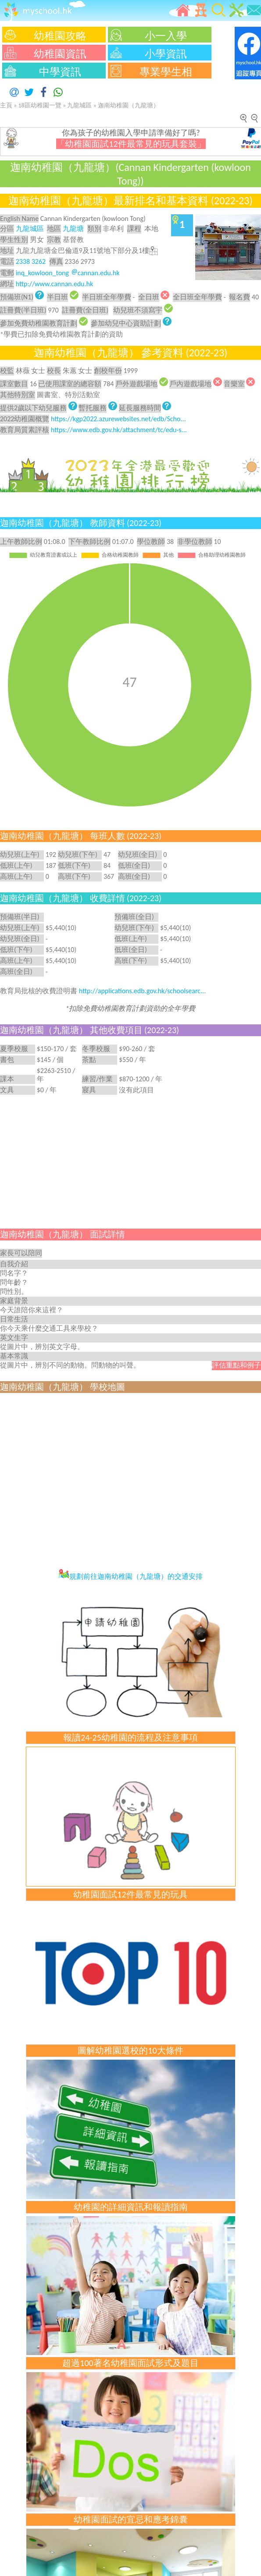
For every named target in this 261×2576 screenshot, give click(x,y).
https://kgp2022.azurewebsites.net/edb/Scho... (118, 419)
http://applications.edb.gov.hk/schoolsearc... (142, 991)
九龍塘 (73, 228)
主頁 (6, 105)
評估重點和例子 (236, 1365)
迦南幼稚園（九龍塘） (128, 105)
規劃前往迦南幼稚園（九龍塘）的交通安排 (130, 1576)
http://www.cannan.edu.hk (54, 284)
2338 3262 (31, 261)
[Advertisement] (130, 1160)
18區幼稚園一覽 (39, 105)
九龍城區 (79, 105)
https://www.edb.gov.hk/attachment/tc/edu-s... (119, 430)
